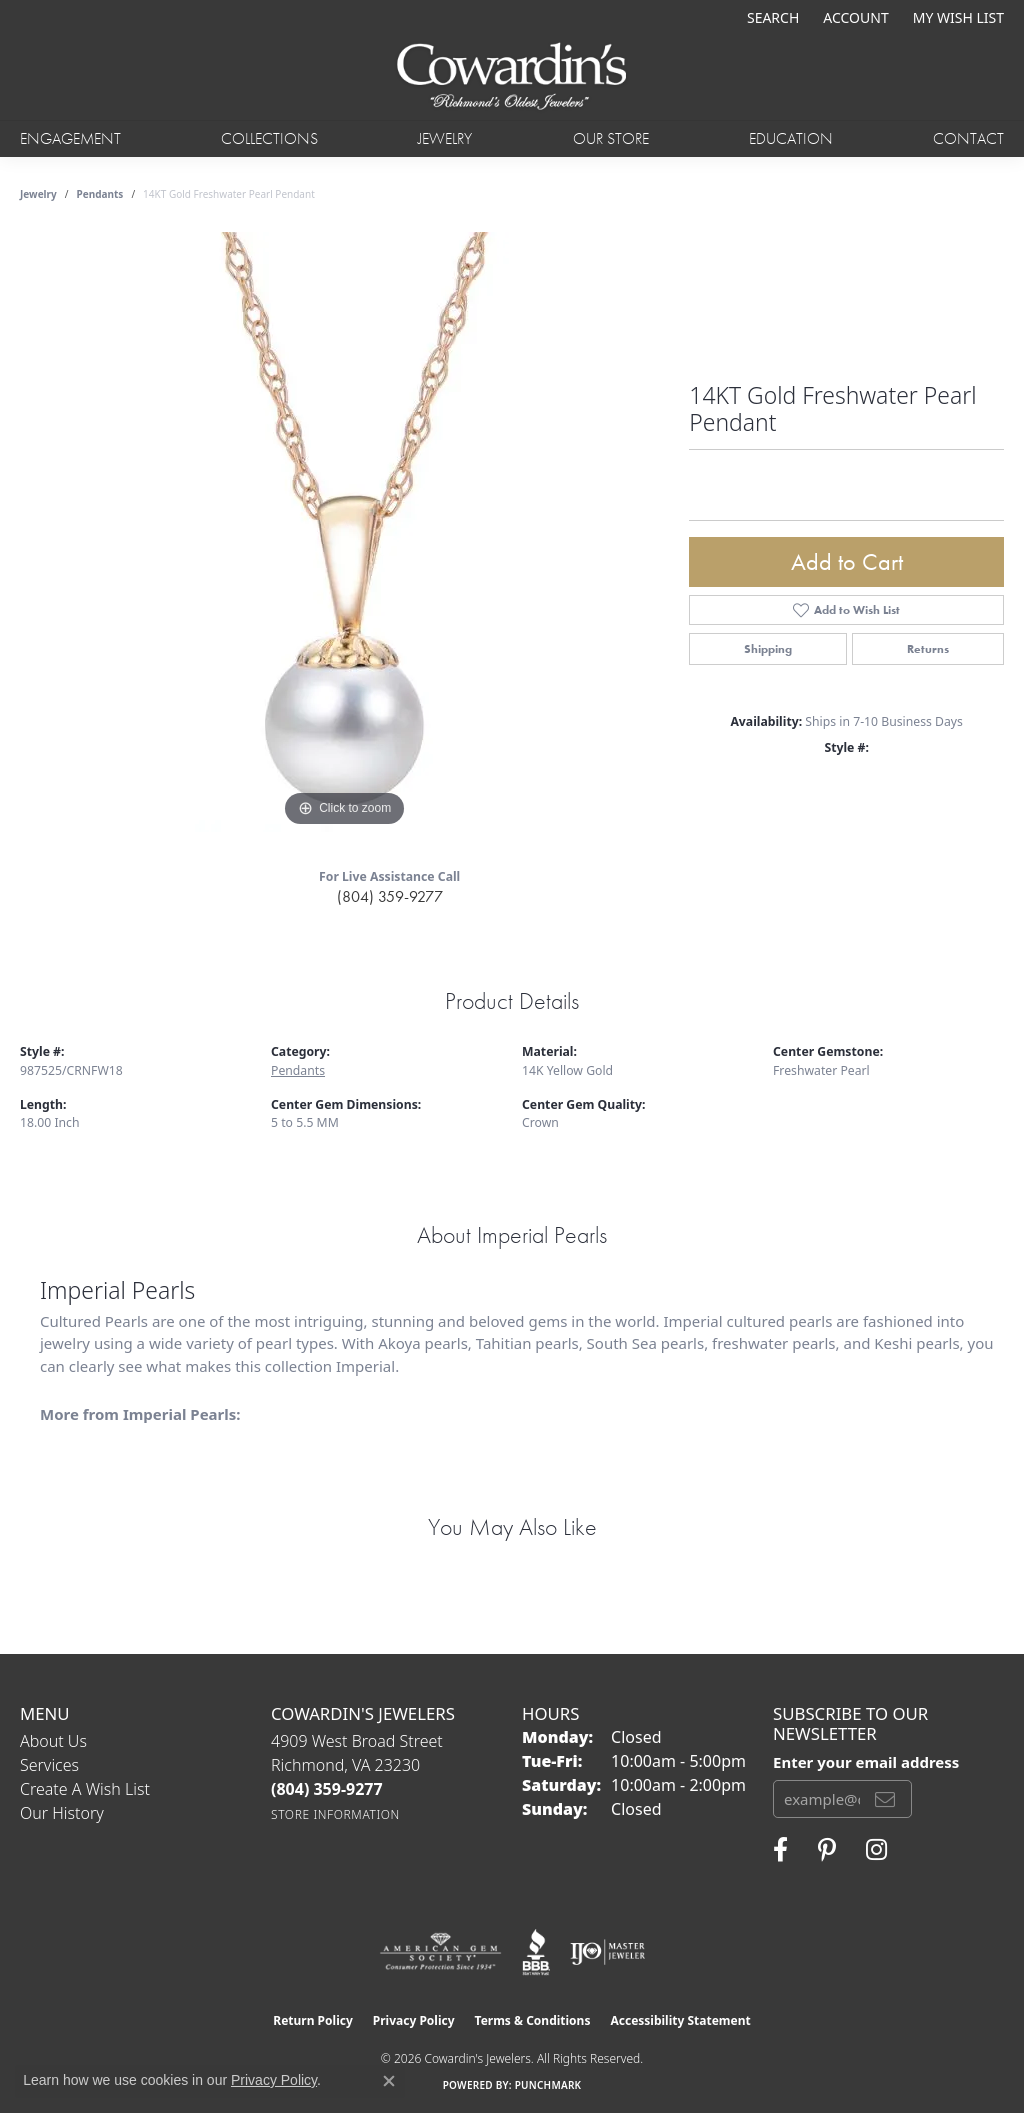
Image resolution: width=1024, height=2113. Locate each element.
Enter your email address (866, 1762)
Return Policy (313, 2020)
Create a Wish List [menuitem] (85, 1789)
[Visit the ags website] (440, 1952)
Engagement (70, 138)
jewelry (38, 194)
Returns (928, 649)
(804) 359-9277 (390, 896)
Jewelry (445, 138)
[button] (771, 17)
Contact (968, 138)
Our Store (611, 138)
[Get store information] (335, 1814)
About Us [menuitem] (53, 1741)
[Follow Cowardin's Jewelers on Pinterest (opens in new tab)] (827, 1850)
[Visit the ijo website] (607, 1952)
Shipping (768, 649)
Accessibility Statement (680, 2020)
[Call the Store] (327, 1789)
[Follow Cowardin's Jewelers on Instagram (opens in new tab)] (876, 1850)
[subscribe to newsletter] (885, 1799)
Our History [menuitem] (62, 1813)
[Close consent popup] (389, 2081)
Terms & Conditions (533, 2020)
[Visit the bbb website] (536, 1952)
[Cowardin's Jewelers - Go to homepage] (512, 77)
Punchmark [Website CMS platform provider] (548, 2085)
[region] (345, 532)
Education (791, 138)
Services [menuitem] (49, 1765)
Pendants (100, 194)
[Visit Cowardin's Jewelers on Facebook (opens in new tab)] (780, 1850)
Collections (269, 138)
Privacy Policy (414, 2020)
